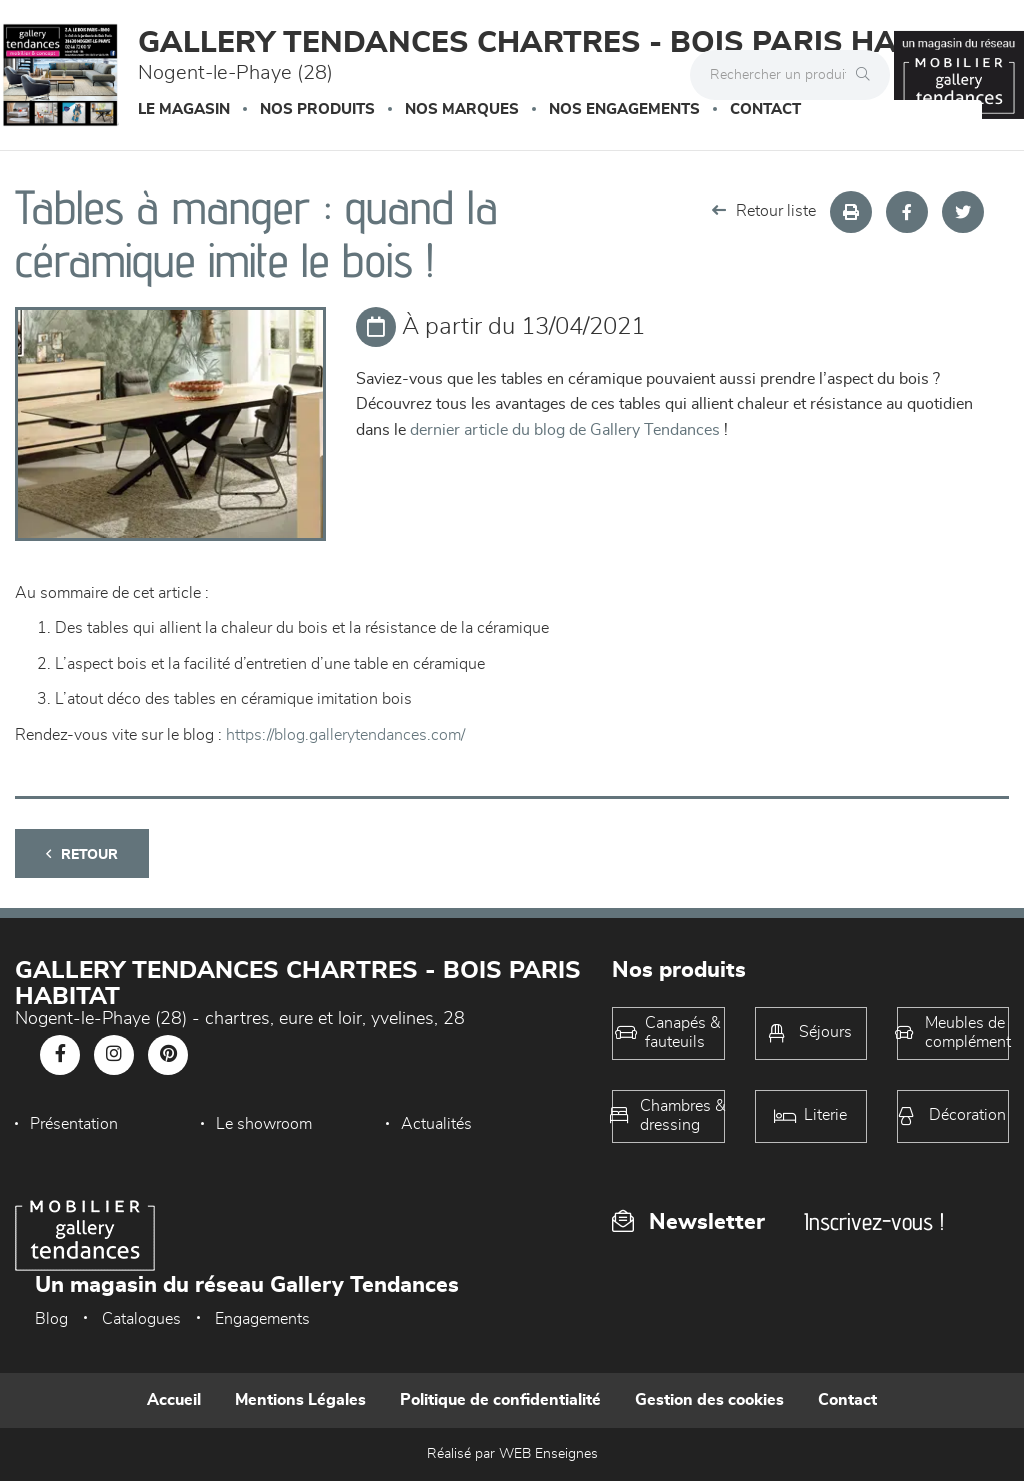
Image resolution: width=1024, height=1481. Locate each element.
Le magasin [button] (184, 109)
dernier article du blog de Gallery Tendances (565, 430)
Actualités (436, 1124)
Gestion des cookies (709, 1400)
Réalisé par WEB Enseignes (512, 1454)
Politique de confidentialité (500, 1400)
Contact (765, 109)
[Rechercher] (868, 75)
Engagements (262, 1319)
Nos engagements (624, 109)
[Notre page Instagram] (114, 1055)
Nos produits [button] (317, 109)
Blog (51, 1319)
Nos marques (462, 109)
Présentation (74, 1124)
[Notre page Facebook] (60, 1055)
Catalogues (141, 1319)
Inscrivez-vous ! (874, 1221)
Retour (82, 854)
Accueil (174, 1400)
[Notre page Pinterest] (168, 1055)
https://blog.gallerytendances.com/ (345, 735)
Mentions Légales (300, 1400)
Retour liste (764, 210)
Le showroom (264, 1124)
